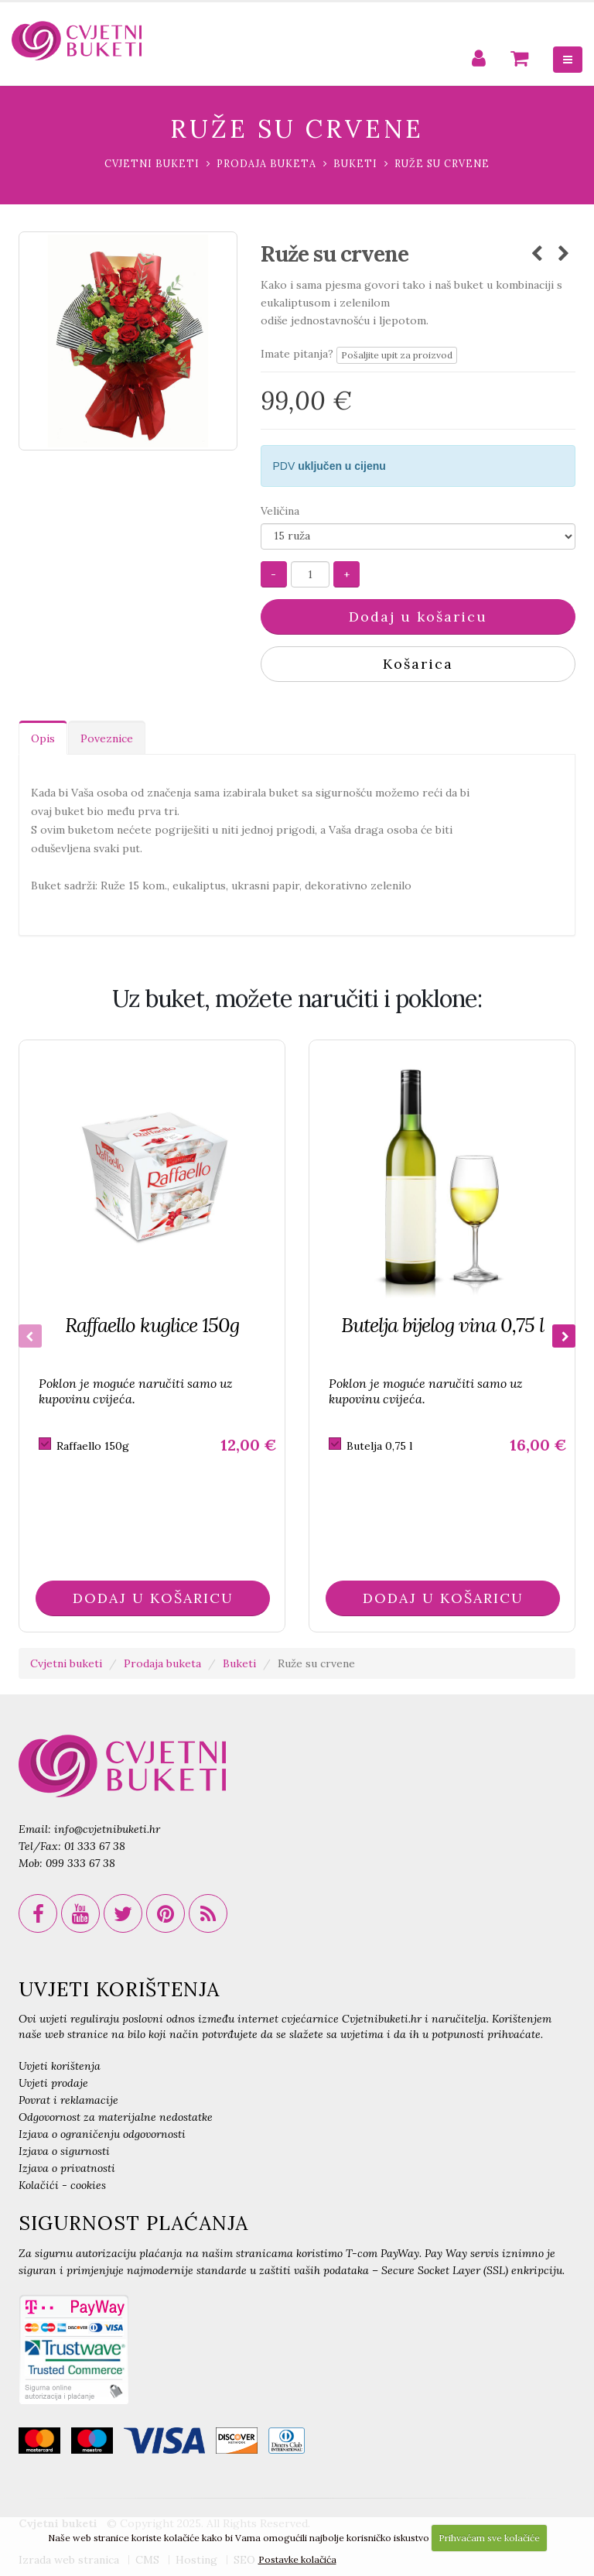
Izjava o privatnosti (67, 2168)
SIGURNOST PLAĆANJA (133, 2223)
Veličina (280, 511)
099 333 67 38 (80, 1863)
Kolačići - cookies (62, 2185)
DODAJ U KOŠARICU (153, 1598)
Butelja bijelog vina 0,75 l (442, 1325)
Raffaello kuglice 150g (152, 1325)
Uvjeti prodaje (53, 2083)
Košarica (418, 664)
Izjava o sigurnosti (64, 2151)
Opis (43, 738)
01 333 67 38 (94, 1846)
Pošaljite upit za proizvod (396, 355)
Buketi (355, 163)
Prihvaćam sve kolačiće (489, 2537)
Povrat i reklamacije (68, 2100)
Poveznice (106, 738)
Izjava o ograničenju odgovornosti (102, 2134)
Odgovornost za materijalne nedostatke (116, 2117)
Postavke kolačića (297, 2559)
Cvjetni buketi (152, 163)
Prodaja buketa (266, 163)
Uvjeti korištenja (60, 2066)
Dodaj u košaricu (418, 616)
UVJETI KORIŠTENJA (119, 1989)
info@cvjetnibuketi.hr (107, 1829)
